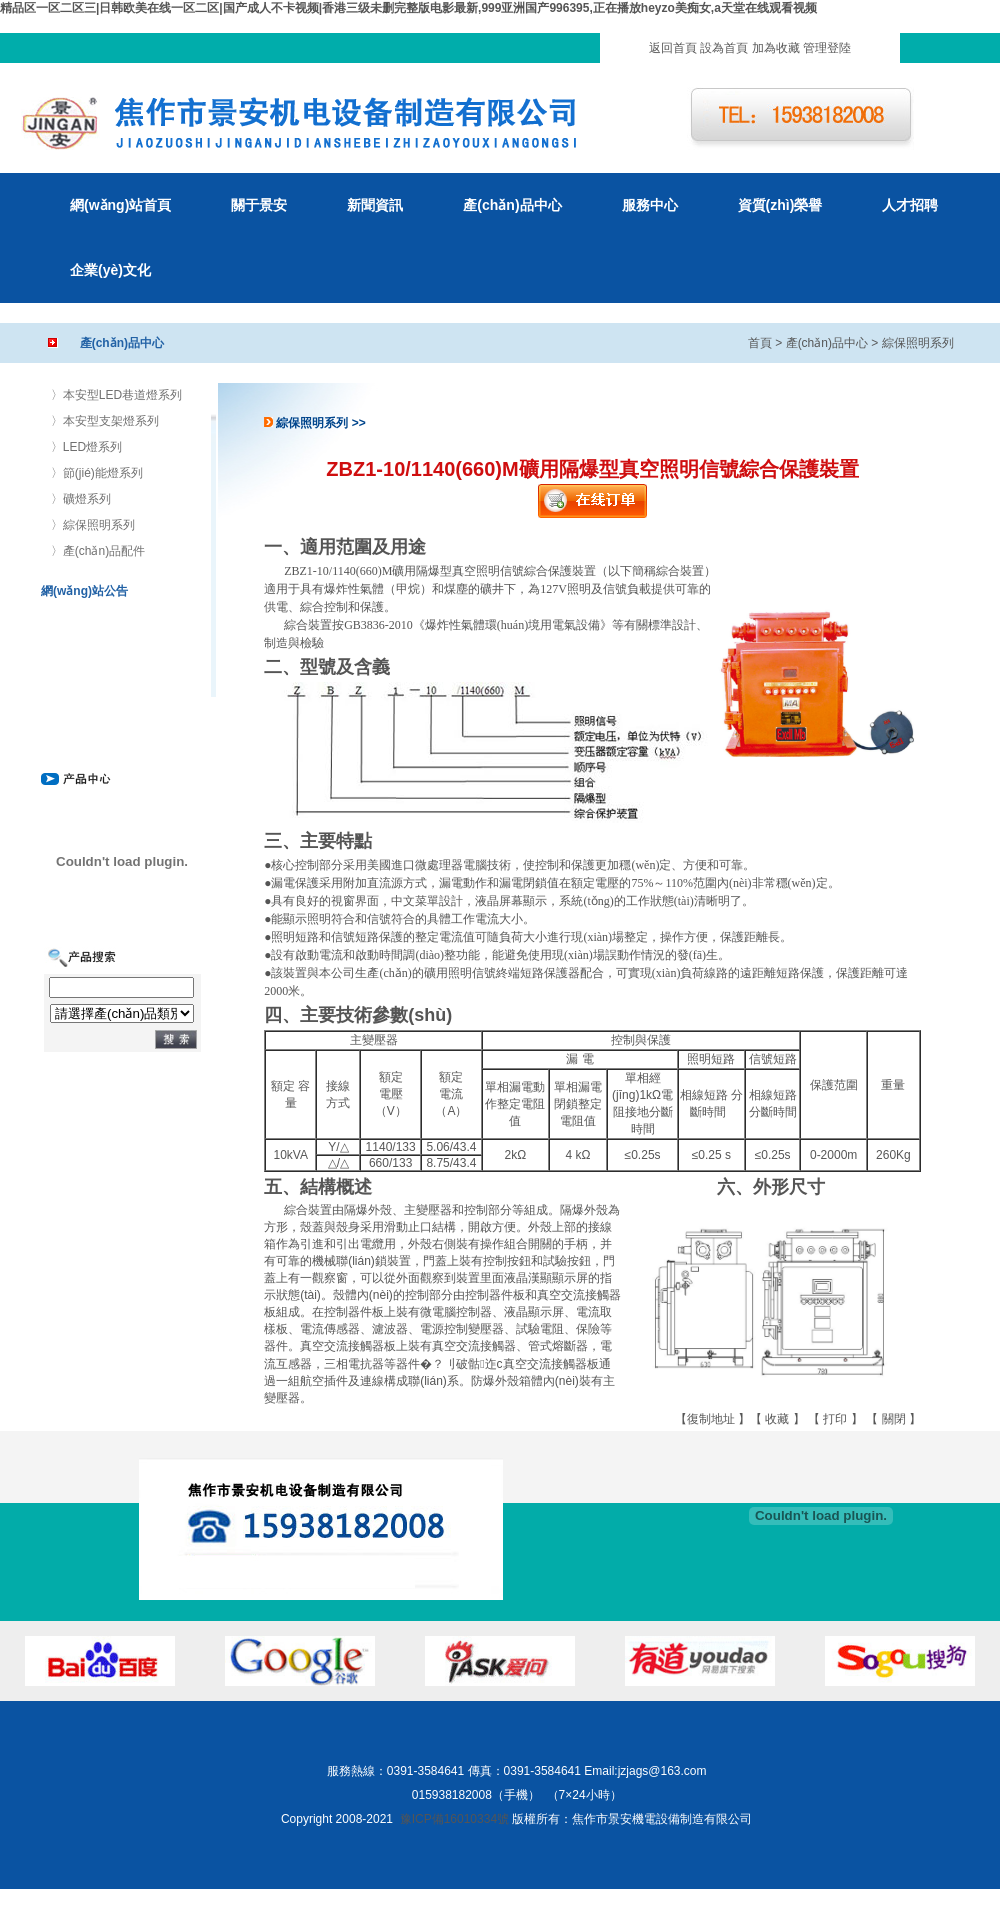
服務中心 (650, 205)
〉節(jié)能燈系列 (97, 473)
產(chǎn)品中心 (512, 205)
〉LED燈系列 (86, 447)
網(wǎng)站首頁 (120, 205)
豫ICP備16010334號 (454, 1819)
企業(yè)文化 (110, 270)
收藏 (777, 1419)
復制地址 (711, 1419)
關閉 (894, 1419)
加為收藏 (776, 48)
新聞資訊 (375, 205)
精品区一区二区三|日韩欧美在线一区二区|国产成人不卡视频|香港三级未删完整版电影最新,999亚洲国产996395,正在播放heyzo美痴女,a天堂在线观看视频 (408, 8)
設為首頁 (724, 48)
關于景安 (259, 205)
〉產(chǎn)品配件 (98, 551)
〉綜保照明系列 (93, 525)
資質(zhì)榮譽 (780, 205)
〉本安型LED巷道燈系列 (116, 395)
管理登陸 (827, 48)
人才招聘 (910, 205)
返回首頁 (673, 48)
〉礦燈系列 (81, 499)
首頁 (760, 343)
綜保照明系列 (918, 343)
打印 (835, 1419)
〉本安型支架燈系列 (105, 421)
